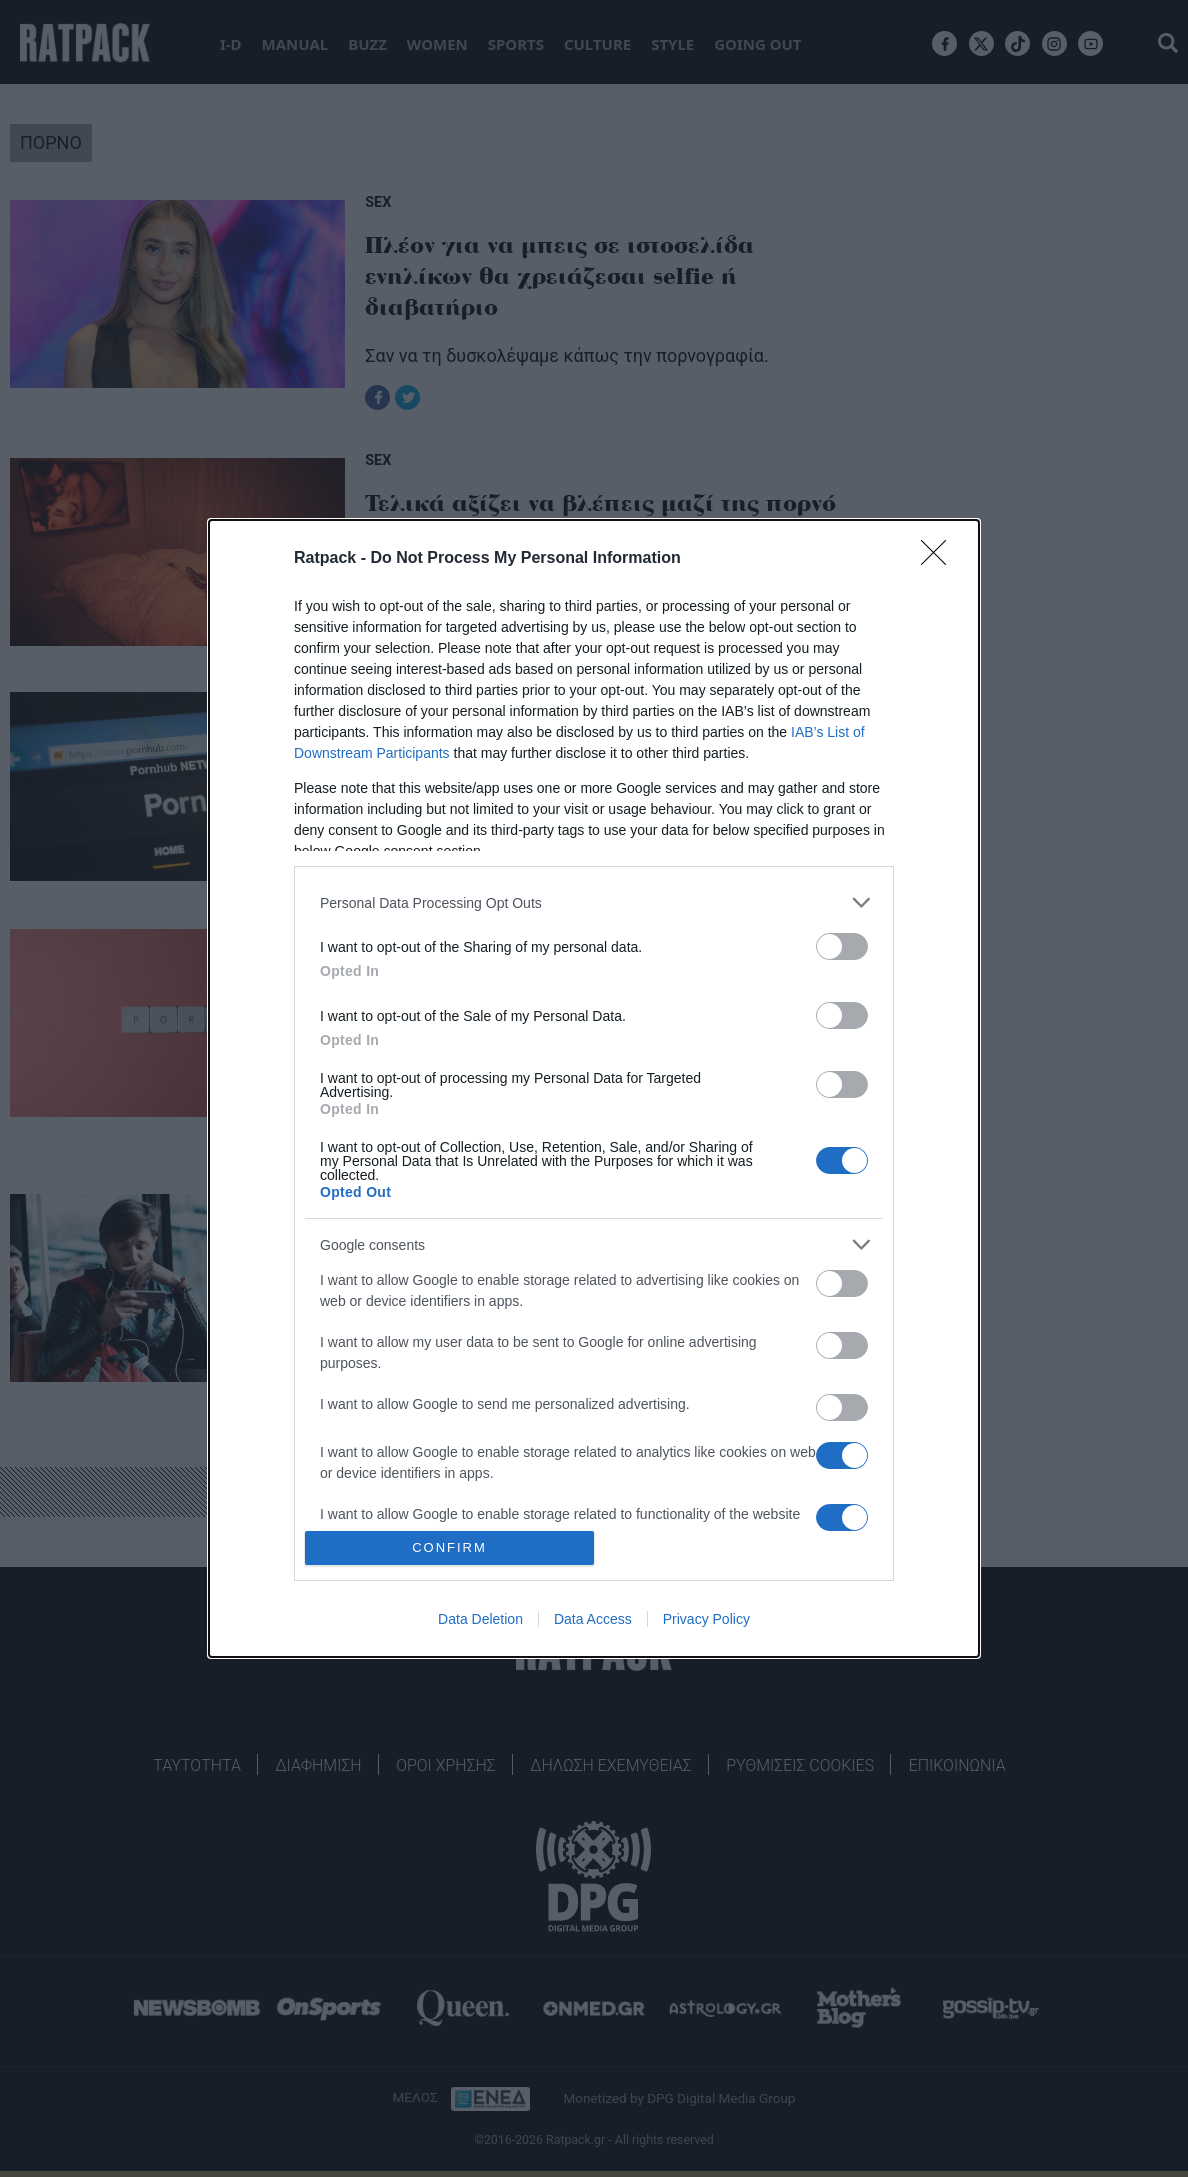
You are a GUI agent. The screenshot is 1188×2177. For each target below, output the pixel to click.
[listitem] (594, 902)
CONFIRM (449, 1547)
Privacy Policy (706, 1619)
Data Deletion (480, 1619)
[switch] (842, 946)
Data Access (593, 1619)
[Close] (940, 559)
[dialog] (594, 1088)
